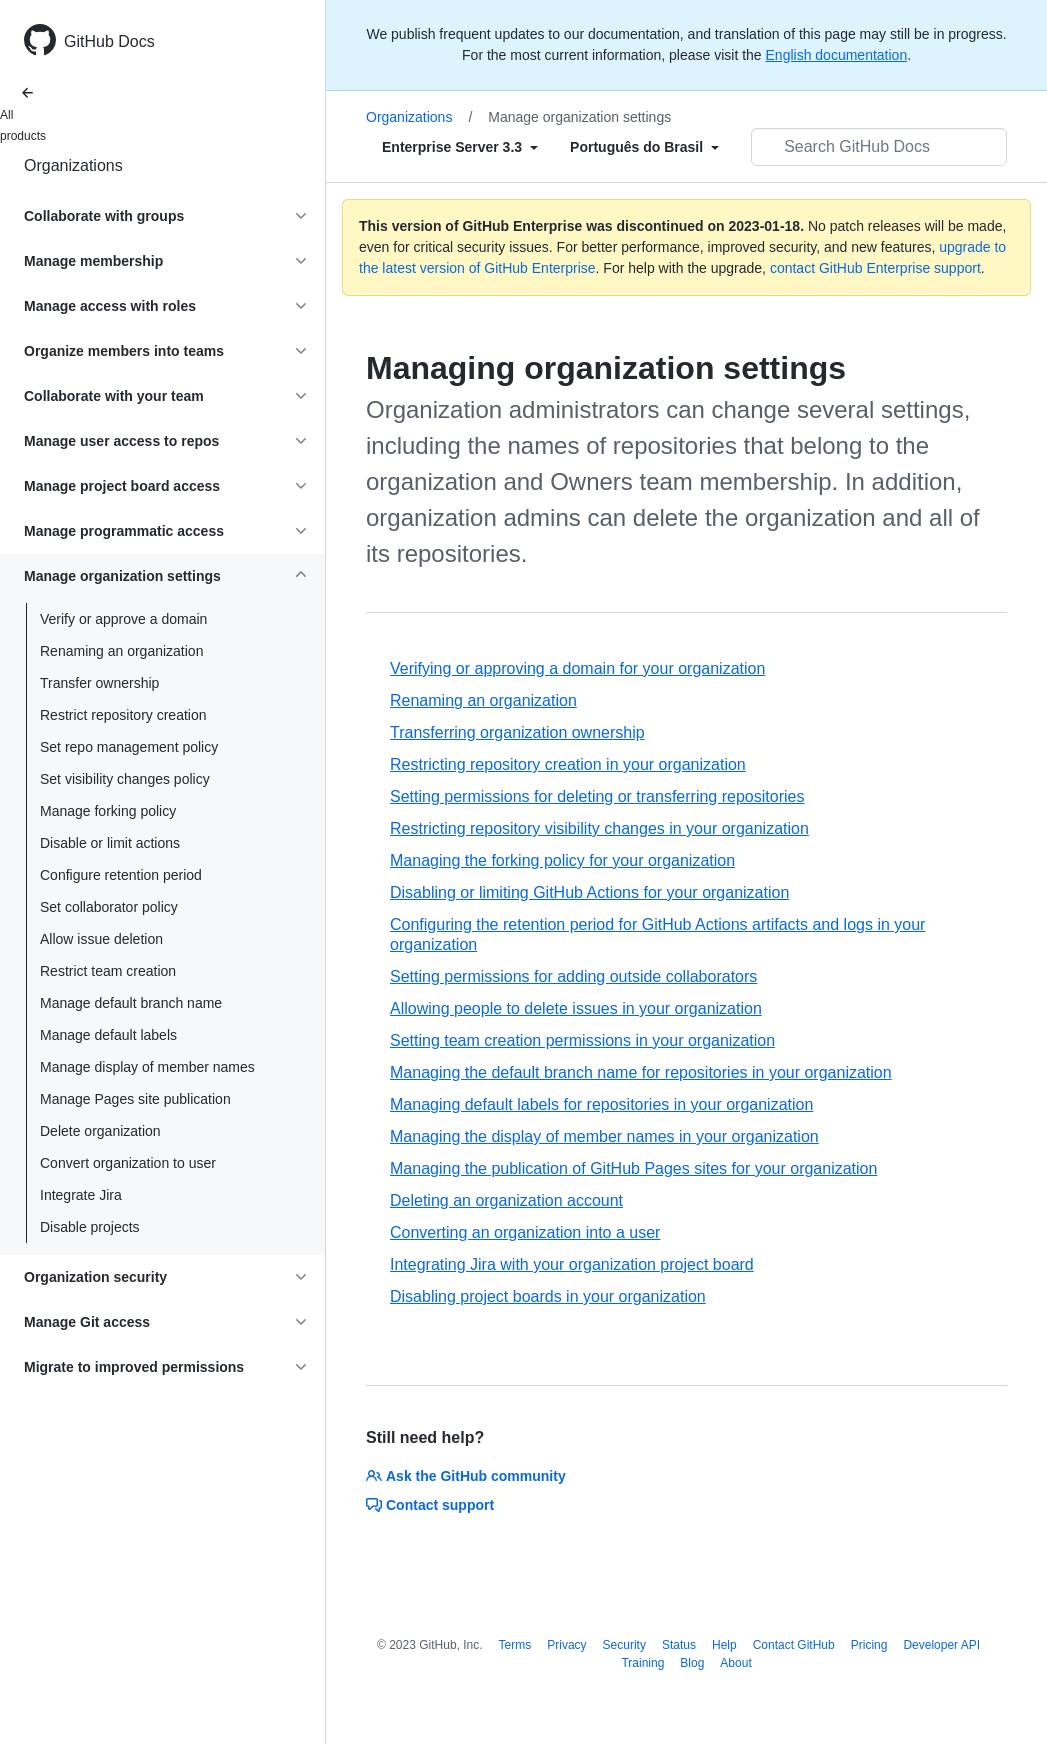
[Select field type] (460, 147)
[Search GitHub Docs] (879, 147)
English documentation (837, 55)
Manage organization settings (579, 117)
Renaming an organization (121, 651)
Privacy (566, 1645)
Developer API (941, 1645)
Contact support (430, 1505)
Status (679, 1645)
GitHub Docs (109, 41)
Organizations (73, 165)
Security (624, 1645)
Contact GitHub (794, 1645)
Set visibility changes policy (125, 779)
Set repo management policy (129, 747)
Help (724, 1645)
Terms (515, 1645)
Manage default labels (108, 1035)
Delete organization (100, 1131)
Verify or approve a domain (123, 619)
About (735, 1663)
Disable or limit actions (110, 843)
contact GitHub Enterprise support (875, 268)
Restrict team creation (108, 971)
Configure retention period (121, 875)
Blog (692, 1663)
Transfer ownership (99, 683)
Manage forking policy (108, 811)
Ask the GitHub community (466, 1476)
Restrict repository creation (123, 715)
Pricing (869, 1645)
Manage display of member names (147, 1067)
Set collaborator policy (109, 907)
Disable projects (90, 1227)
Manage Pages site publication (135, 1099)
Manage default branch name (131, 1003)
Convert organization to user (128, 1163)
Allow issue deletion (101, 939)
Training (642, 1663)
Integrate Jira (81, 1195)
